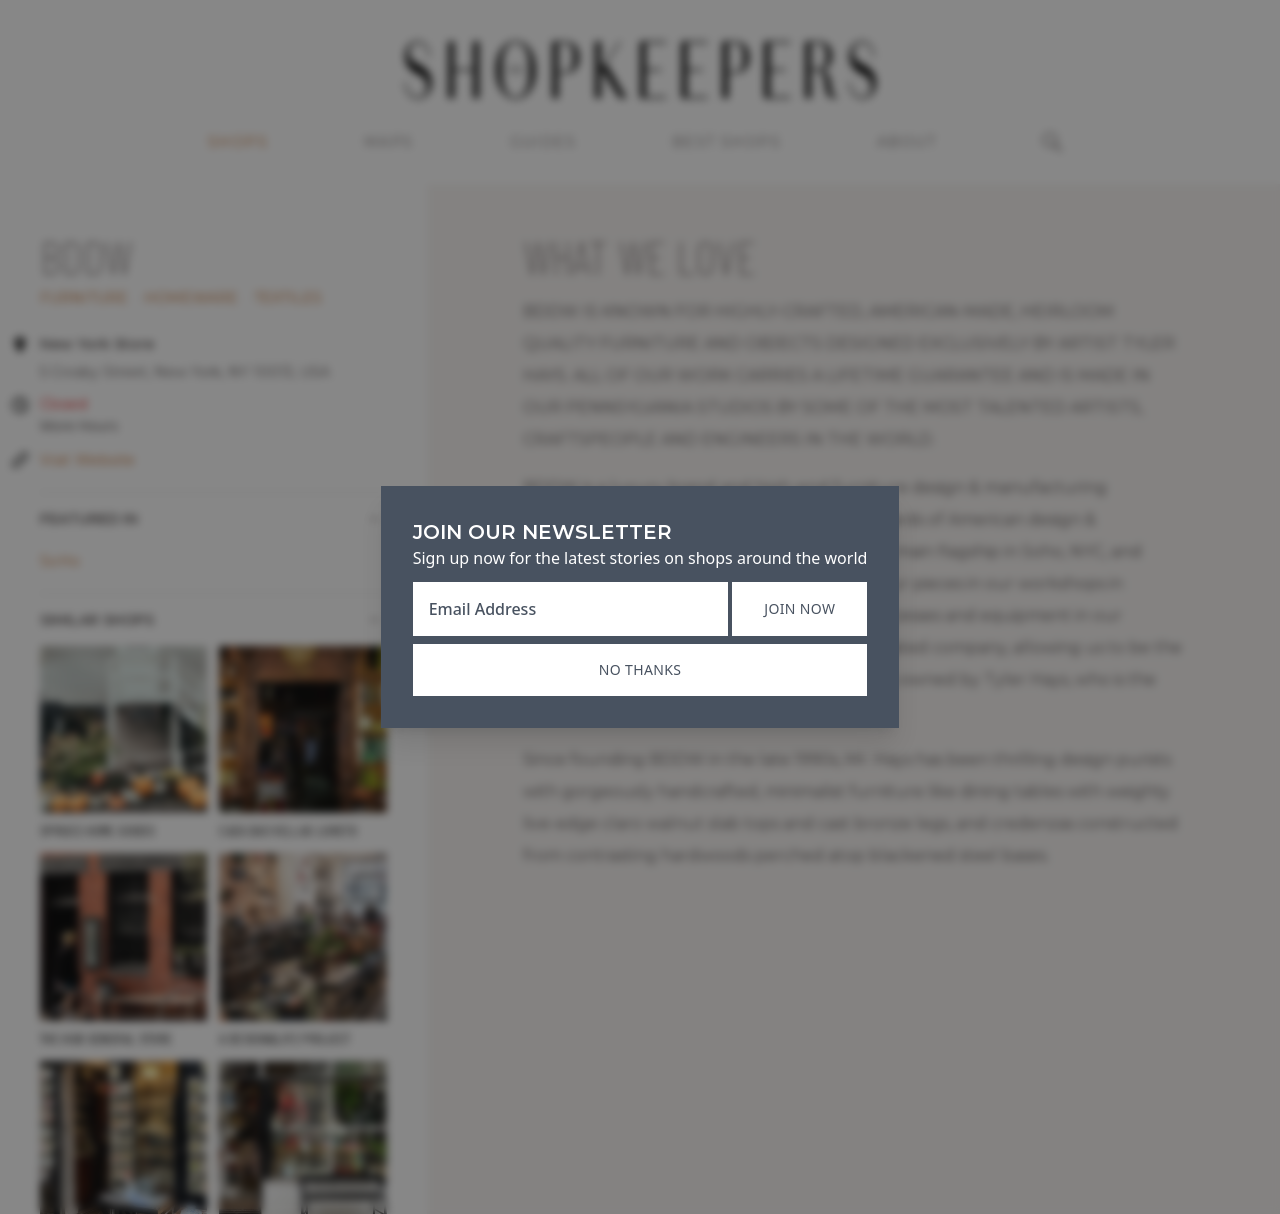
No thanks (640, 669)
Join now (799, 608)
